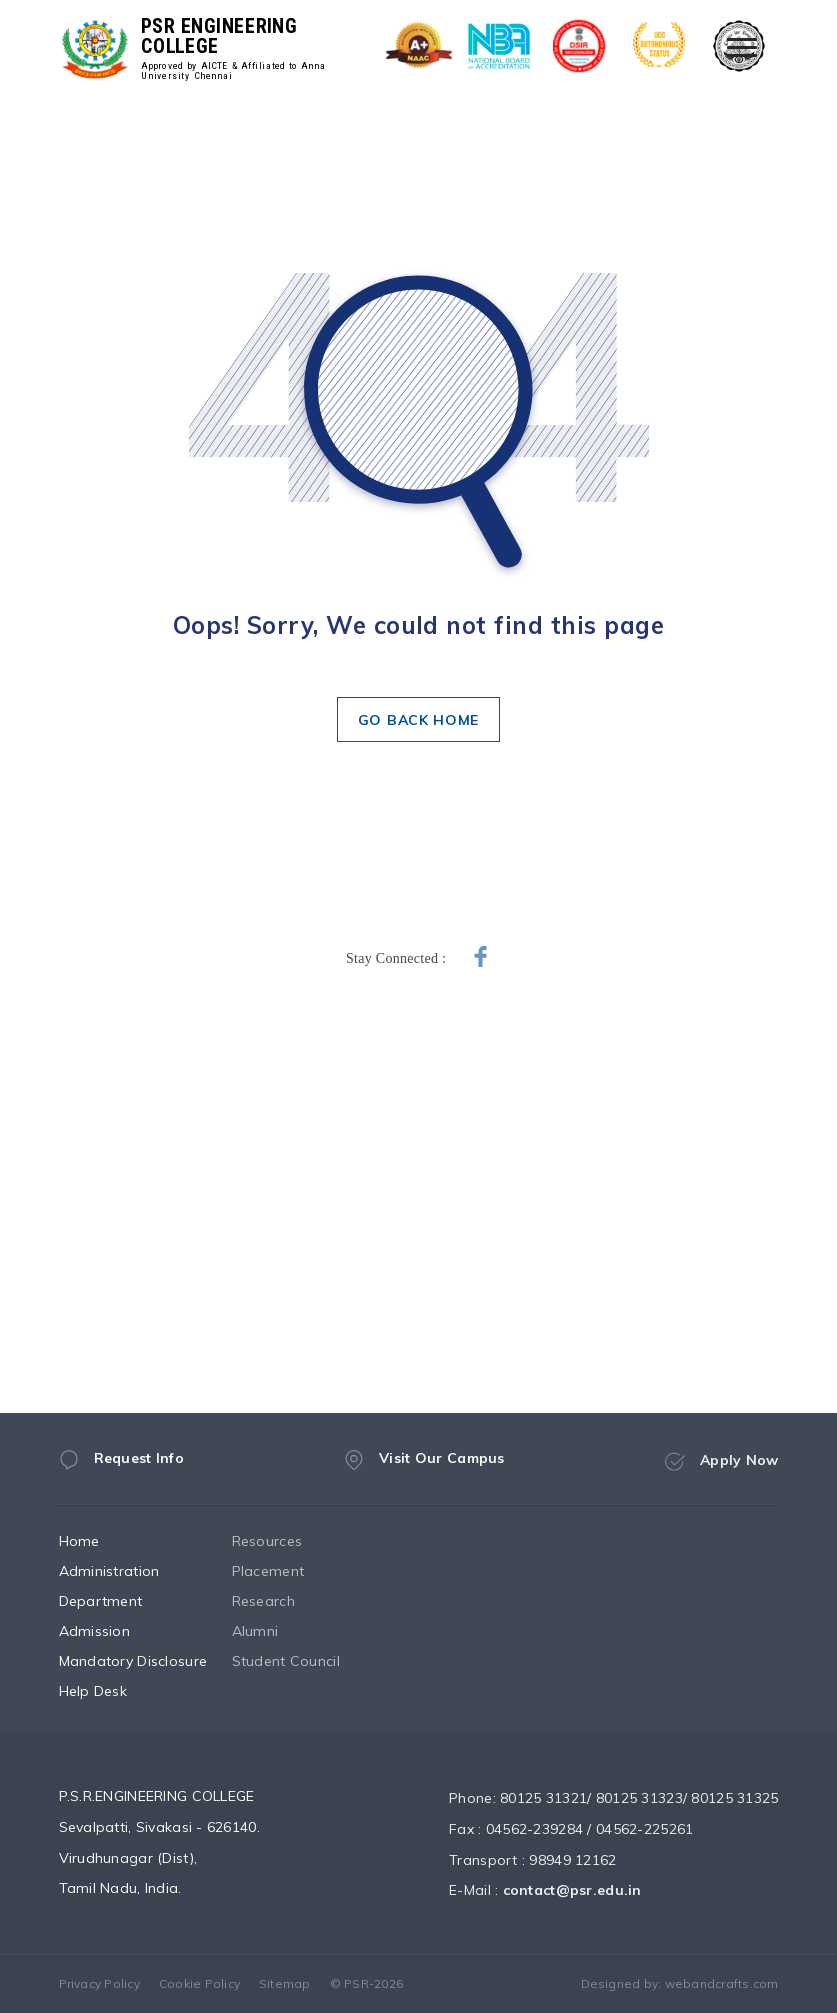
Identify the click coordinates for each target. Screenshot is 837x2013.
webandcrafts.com (722, 1983)
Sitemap (285, 1983)
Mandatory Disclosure (152, 1661)
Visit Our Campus (424, 1473)
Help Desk (112, 1691)
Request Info (121, 1466)
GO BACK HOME (418, 720)
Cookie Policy (199, 1983)
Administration (128, 1571)
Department (120, 1601)
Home (98, 1541)
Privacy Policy (99, 1983)
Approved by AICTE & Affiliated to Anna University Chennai (233, 71)
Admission (114, 1631)
